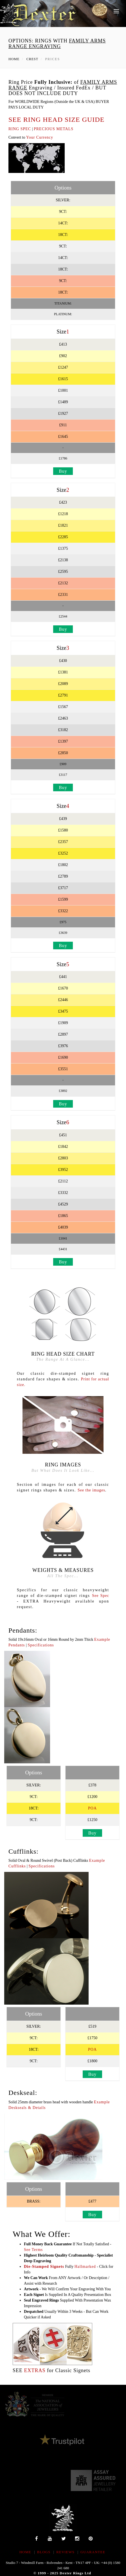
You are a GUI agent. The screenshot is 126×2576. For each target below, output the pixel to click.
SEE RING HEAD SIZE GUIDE (56, 119)
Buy (63, 471)
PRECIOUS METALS (53, 129)
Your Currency (39, 137)
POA (92, 1808)
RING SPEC (19, 129)
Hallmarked (85, 2266)
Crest (32, 59)
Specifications (41, 1645)
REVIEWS (65, 2552)
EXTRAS (35, 2370)
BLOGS (44, 2552)
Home (13, 59)
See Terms (33, 2250)
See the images (91, 1490)
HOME (25, 2552)
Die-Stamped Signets (44, 2266)
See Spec (100, 1596)
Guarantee (92, 2552)
